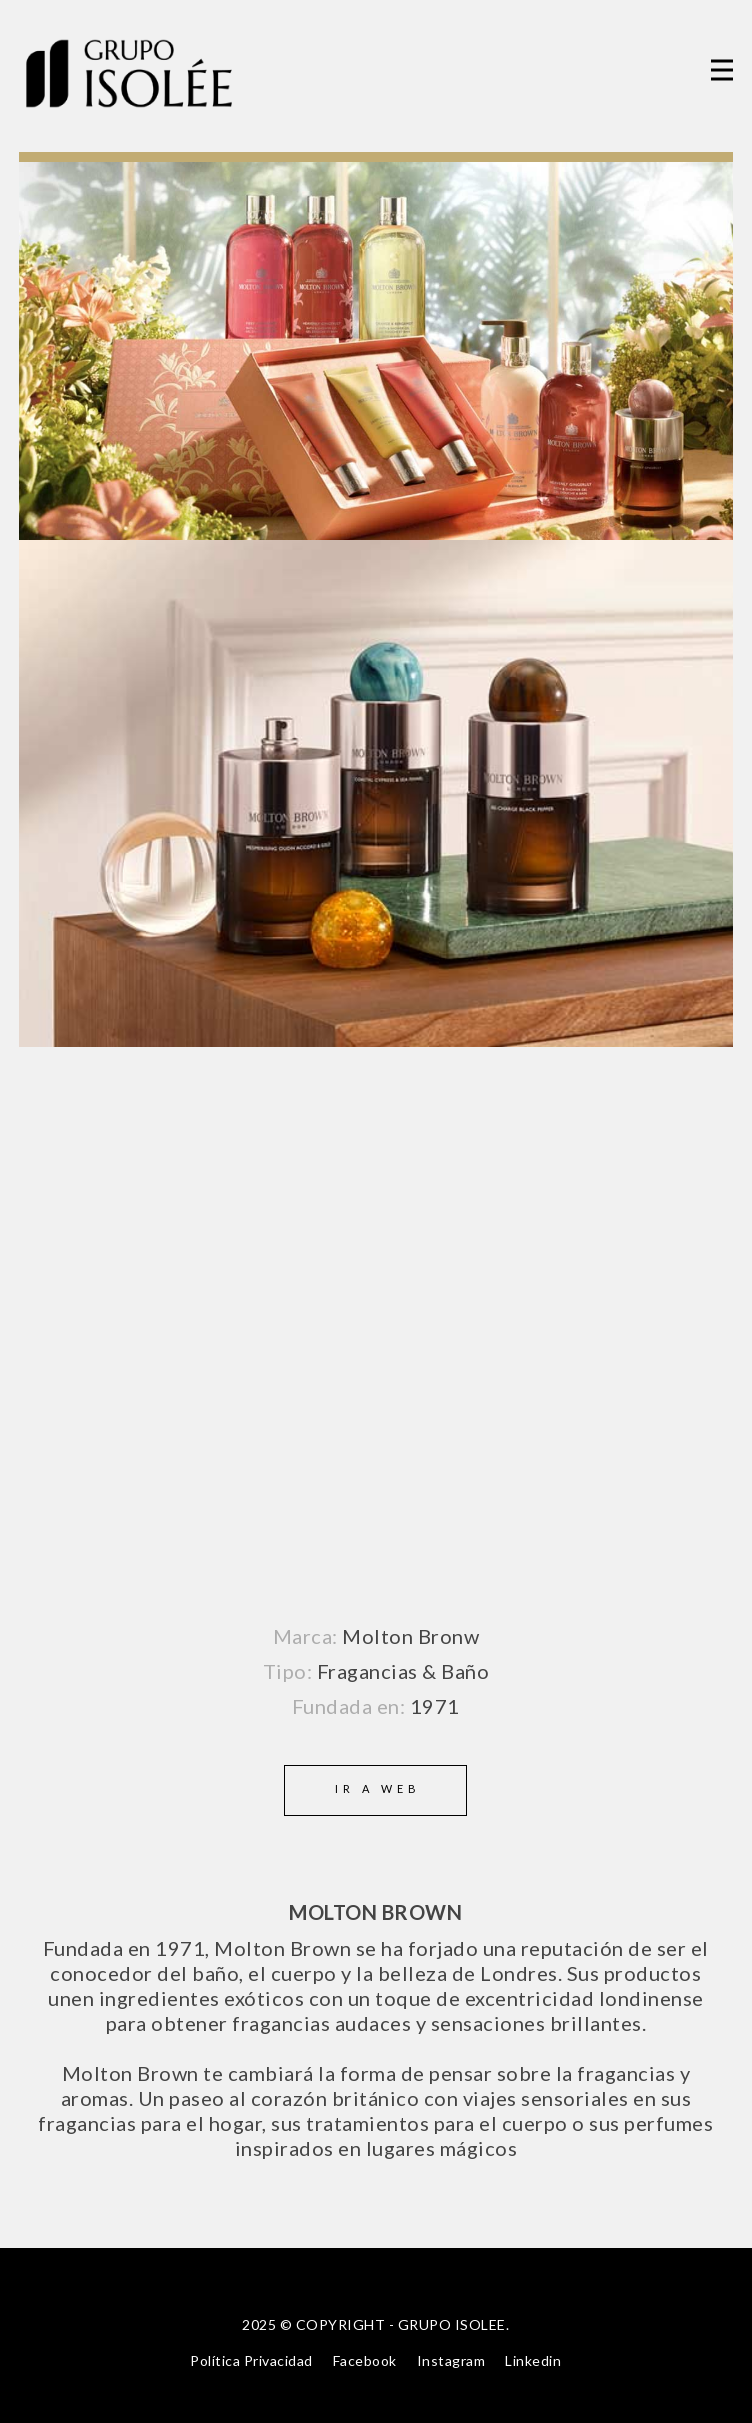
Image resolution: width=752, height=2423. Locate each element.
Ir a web (378, 1788)
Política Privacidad (251, 2360)
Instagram (451, 2360)
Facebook (365, 2360)
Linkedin (533, 2360)
